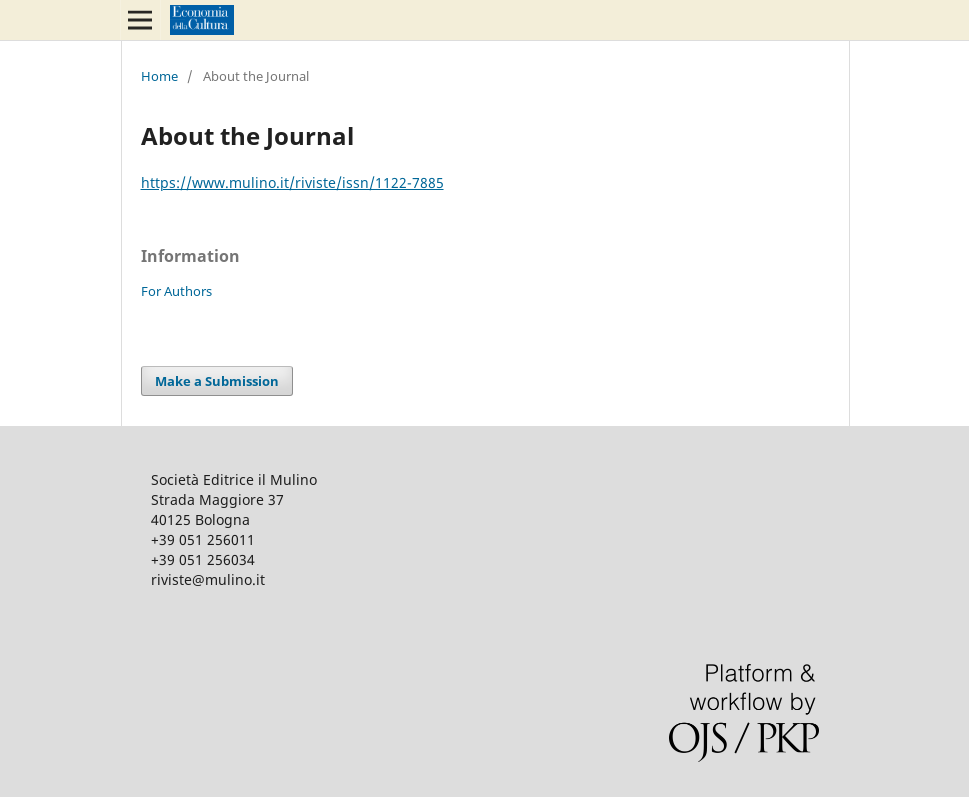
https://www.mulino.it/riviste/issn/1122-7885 (292, 182)
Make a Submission (217, 381)
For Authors (176, 291)
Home (159, 76)
